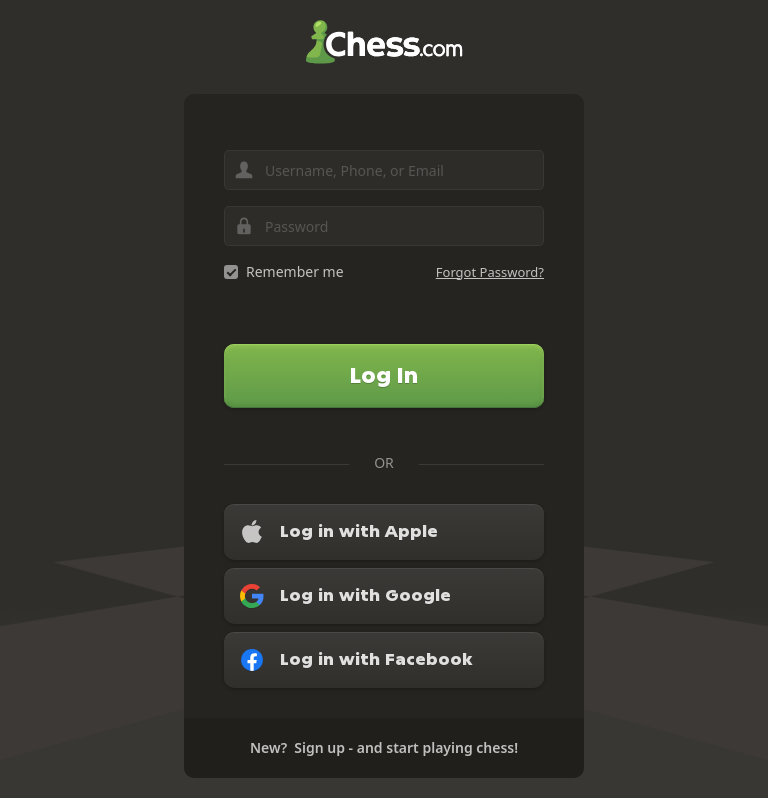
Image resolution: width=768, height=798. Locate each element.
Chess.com (384, 42)
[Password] (384, 226)
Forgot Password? (490, 272)
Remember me (295, 271)
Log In (384, 375)
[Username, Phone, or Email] (384, 170)
